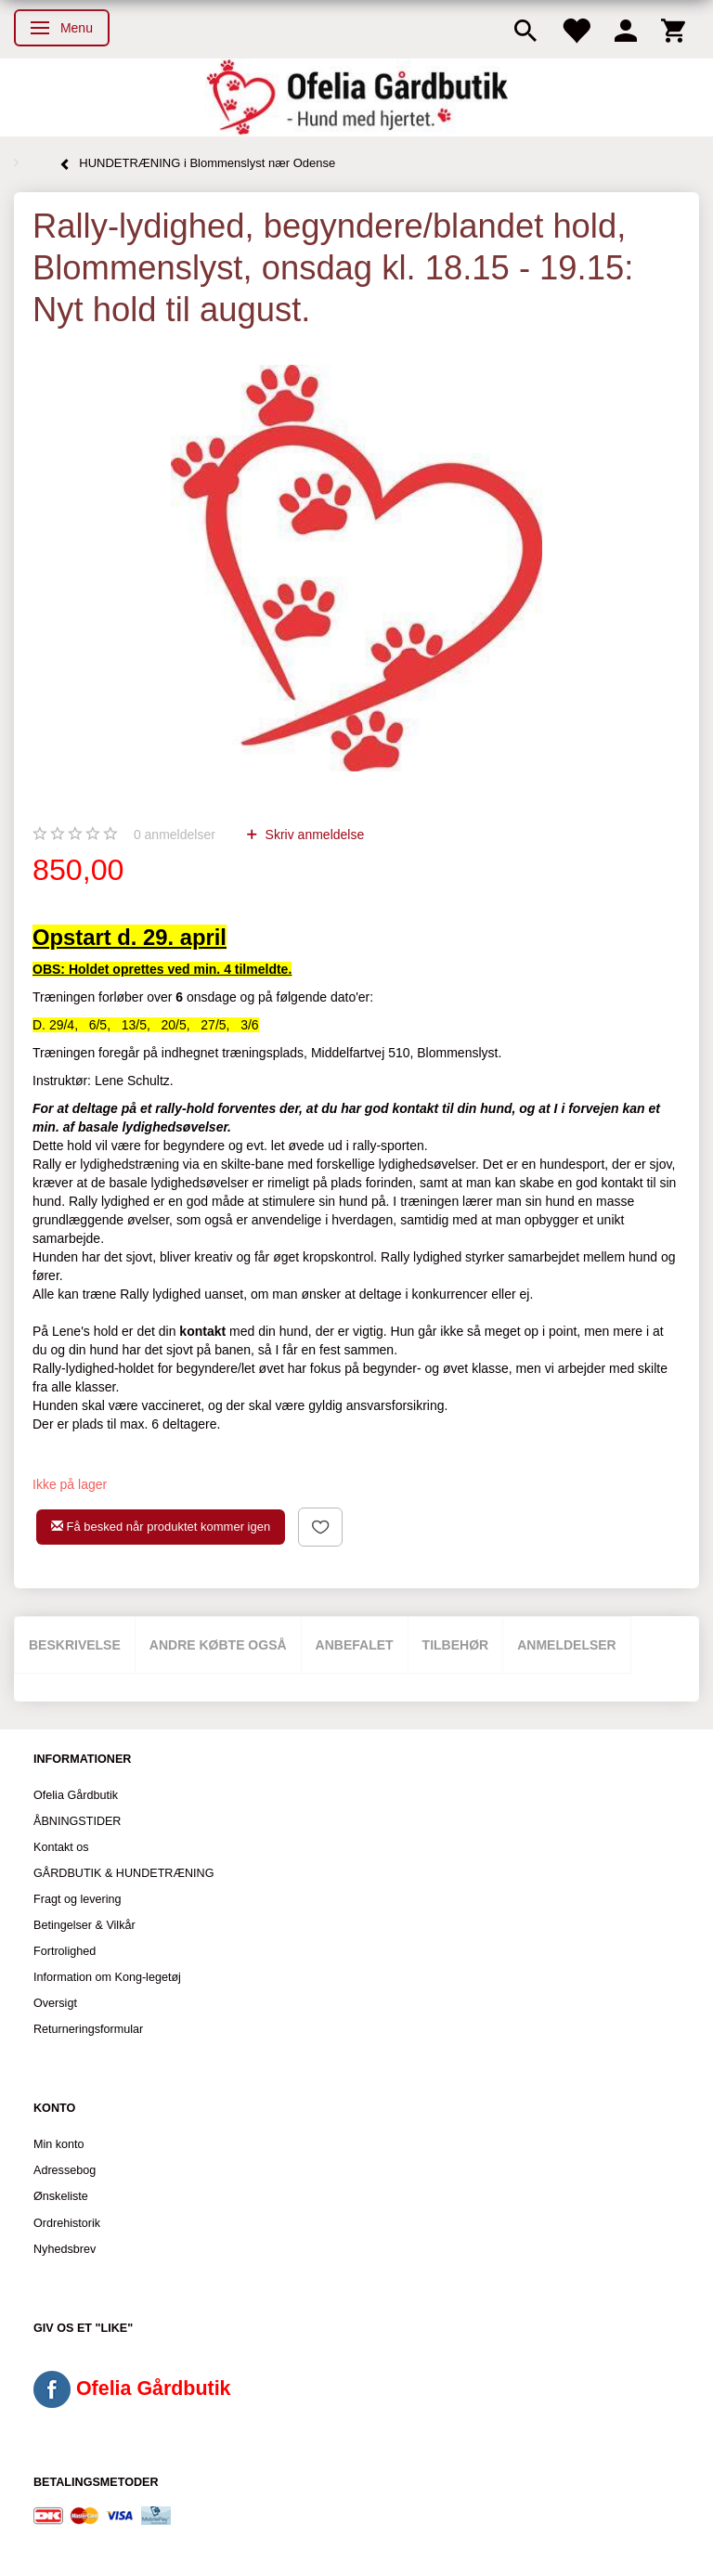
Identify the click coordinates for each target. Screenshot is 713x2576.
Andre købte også (218, 1645)
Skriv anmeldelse (313, 834)
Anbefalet (355, 1645)
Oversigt (55, 2003)
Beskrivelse (75, 1645)
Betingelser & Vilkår (84, 1925)
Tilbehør (455, 1645)
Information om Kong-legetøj (107, 1977)
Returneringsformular (88, 2029)
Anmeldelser (566, 1645)
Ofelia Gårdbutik (75, 1795)
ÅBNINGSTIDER (77, 1821)
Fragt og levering (77, 1899)
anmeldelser (174, 834)
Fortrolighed (64, 1951)
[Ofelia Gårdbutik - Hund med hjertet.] (356, 97)
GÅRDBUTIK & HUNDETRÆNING (123, 1873)
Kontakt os (61, 1847)
